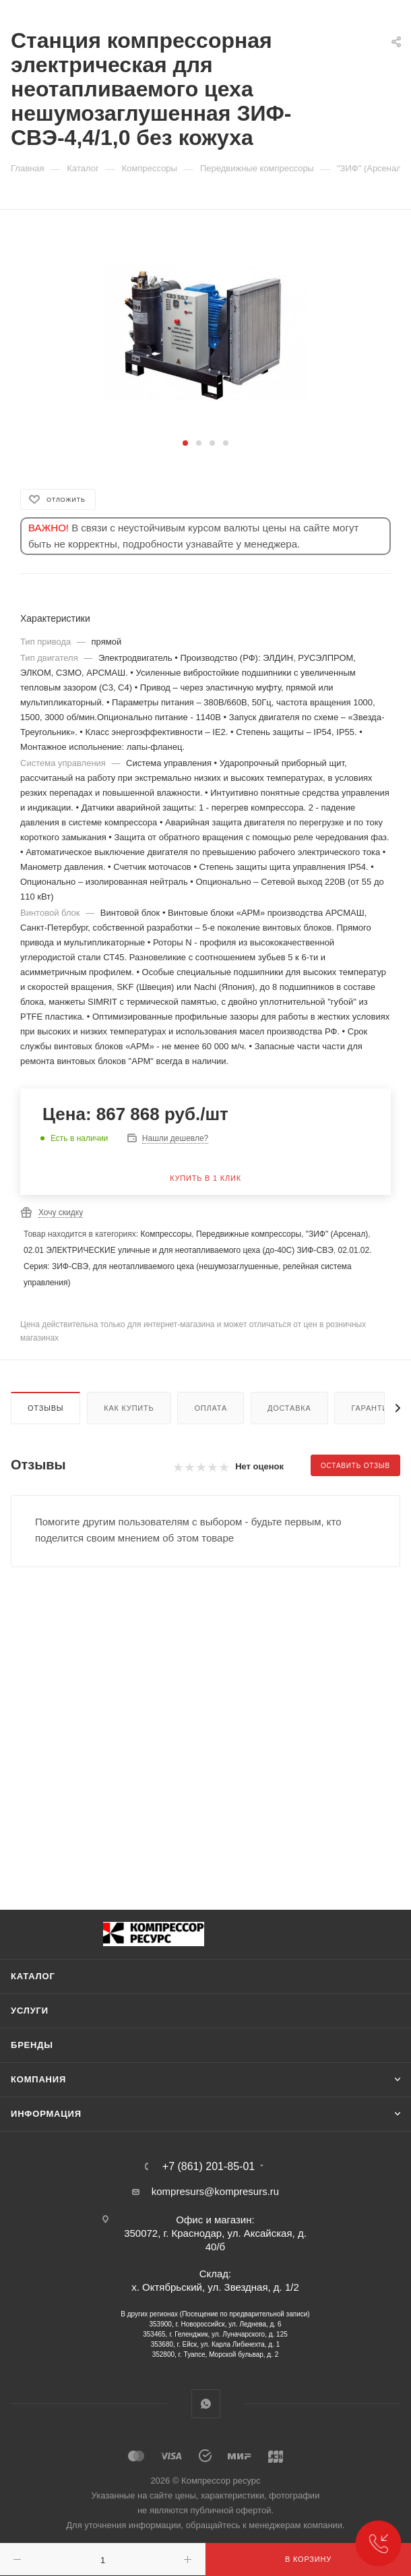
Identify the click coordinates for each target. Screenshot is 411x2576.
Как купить (129, 1408)
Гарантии (372, 1408)
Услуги (30, 2011)
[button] (185, 443)
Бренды (32, 2045)
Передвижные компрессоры (248, 1234)
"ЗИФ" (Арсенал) (337, 1234)
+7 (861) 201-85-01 (208, 2166)
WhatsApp (205, 2403)
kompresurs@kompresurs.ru (215, 2191)
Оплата (210, 1408)
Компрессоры (165, 1234)
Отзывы (45, 1408)
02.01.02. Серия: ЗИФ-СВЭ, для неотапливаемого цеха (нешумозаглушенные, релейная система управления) (198, 1266)
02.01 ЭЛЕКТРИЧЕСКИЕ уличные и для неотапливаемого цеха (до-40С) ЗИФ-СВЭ (179, 1250)
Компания (38, 2079)
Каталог (33, 1976)
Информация (46, 2114)
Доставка (289, 1408)
